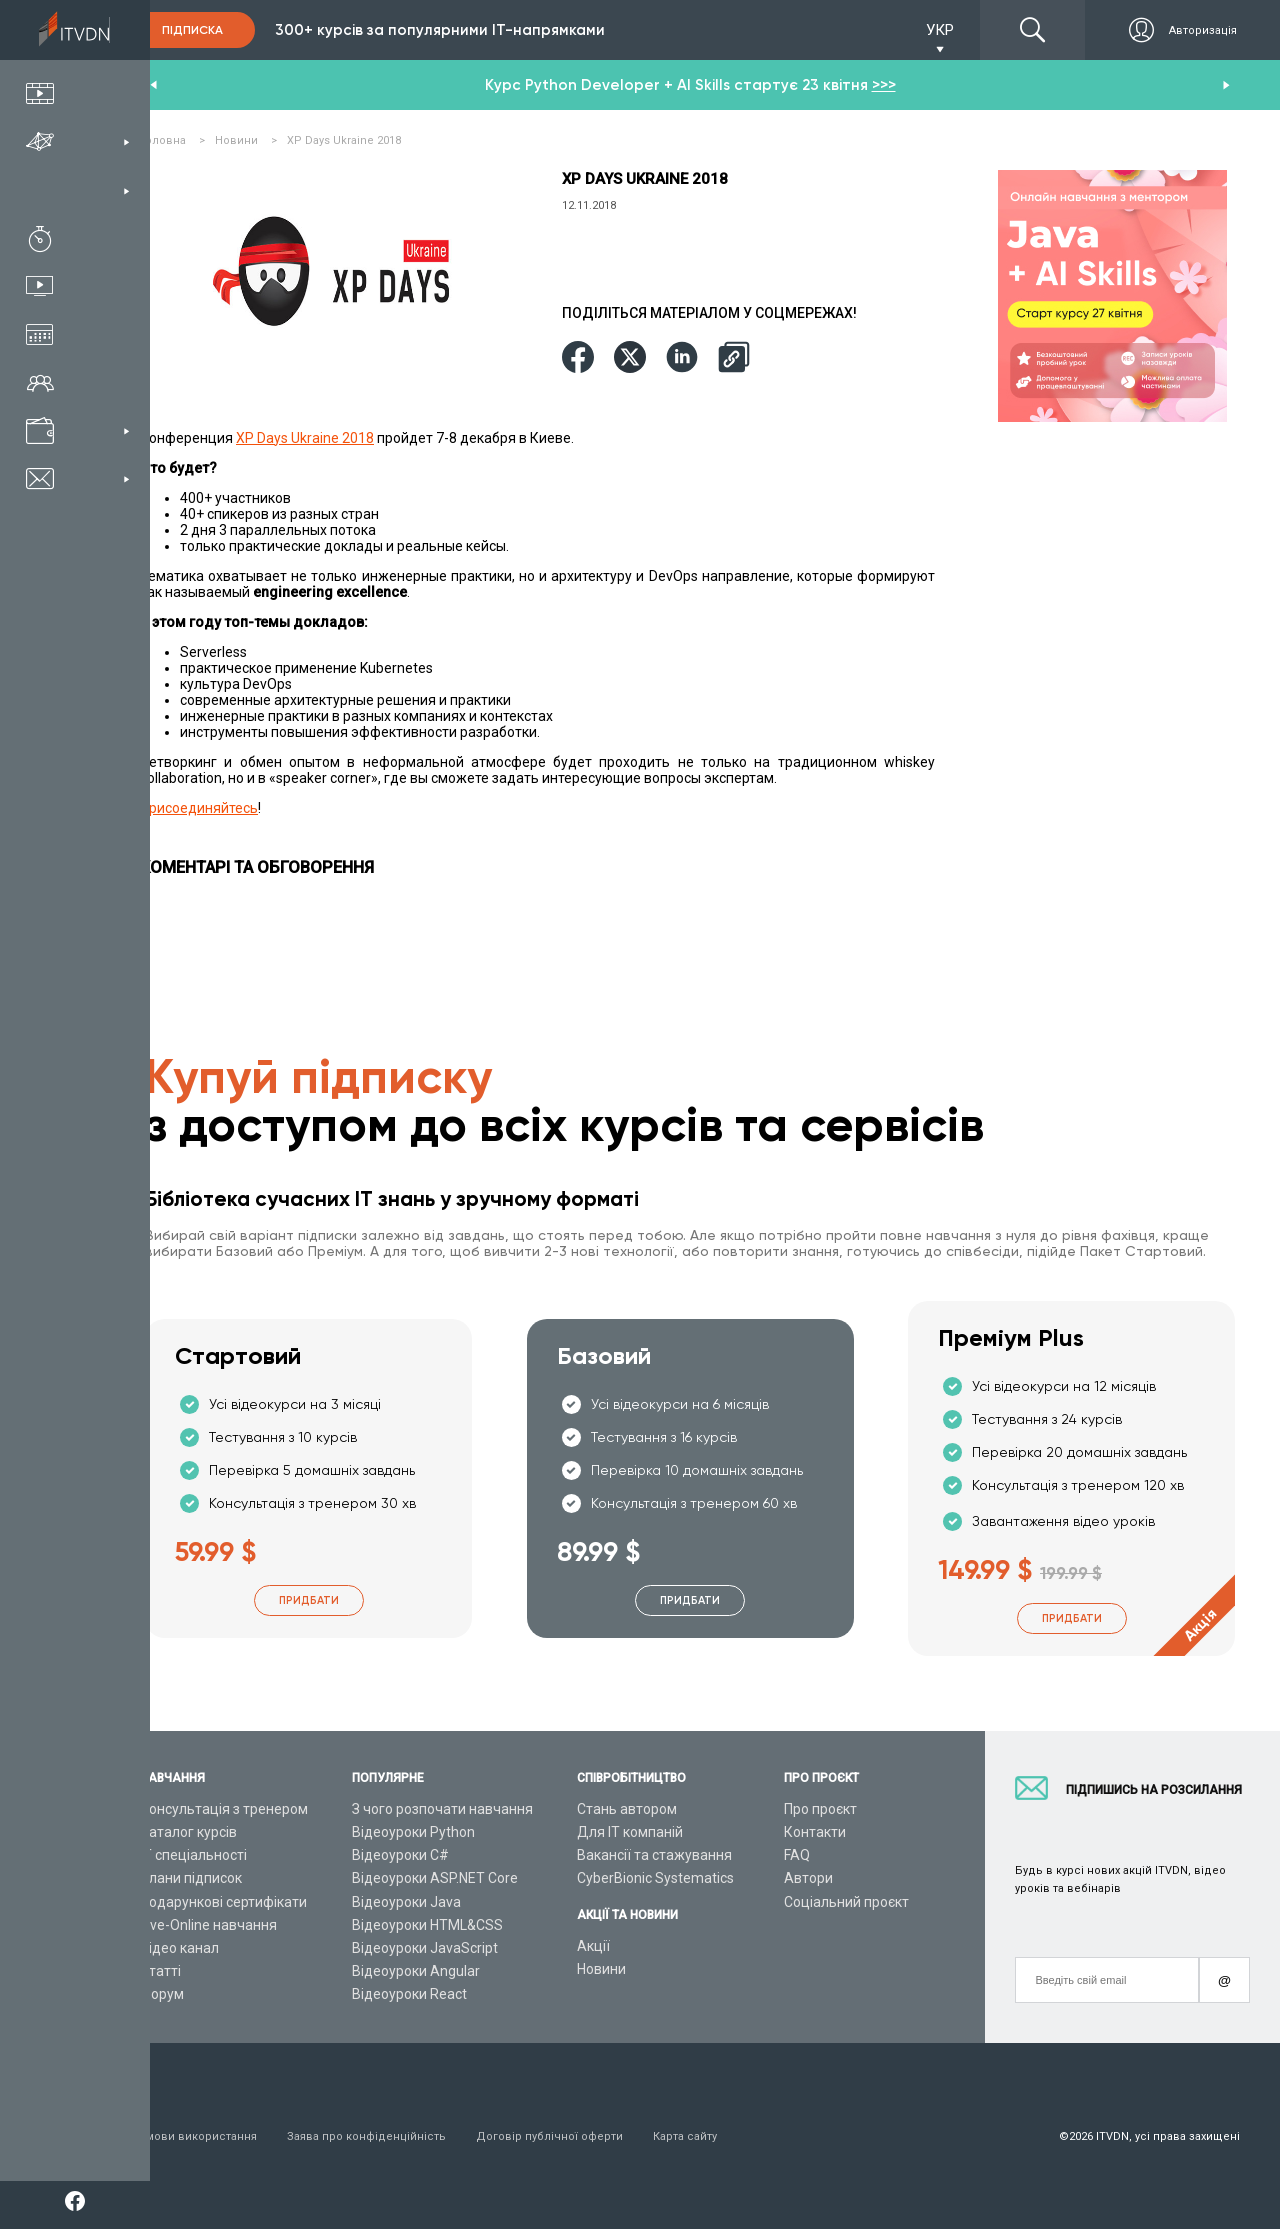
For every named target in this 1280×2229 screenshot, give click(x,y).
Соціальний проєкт (846, 1902)
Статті (160, 1971)
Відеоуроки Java (406, 1902)
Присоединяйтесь (199, 808)
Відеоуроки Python (413, 1832)
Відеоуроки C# (400, 1855)
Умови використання (198, 2136)
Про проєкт (820, 1809)
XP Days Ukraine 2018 (305, 438)
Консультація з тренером (224, 1809)
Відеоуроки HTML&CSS (427, 1925)
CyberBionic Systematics (655, 1878)
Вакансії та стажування (654, 1855)
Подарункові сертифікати (223, 1902)
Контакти (815, 1832)
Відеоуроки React (409, 1994)
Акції (593, 1946)
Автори (808, 1878)
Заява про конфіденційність (366, 2136)
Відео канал (179, 1948)
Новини (601, 1969)
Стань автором (627, 1809)
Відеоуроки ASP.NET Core (435, 1878)
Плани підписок (191, 1878)
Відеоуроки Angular (416, 1971)
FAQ (797, 1855)
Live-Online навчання (208, 1925)
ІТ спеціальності (193, 1855)
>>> (884, 85)
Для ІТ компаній (630, 1832)
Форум (162, 1994)
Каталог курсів (188, 1832)
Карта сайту (685, 2136)
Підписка (192, 30)
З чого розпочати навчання (442, 1809)
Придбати (309, 1600)
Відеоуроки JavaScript (425, 1948)
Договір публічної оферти (549, 2136)
